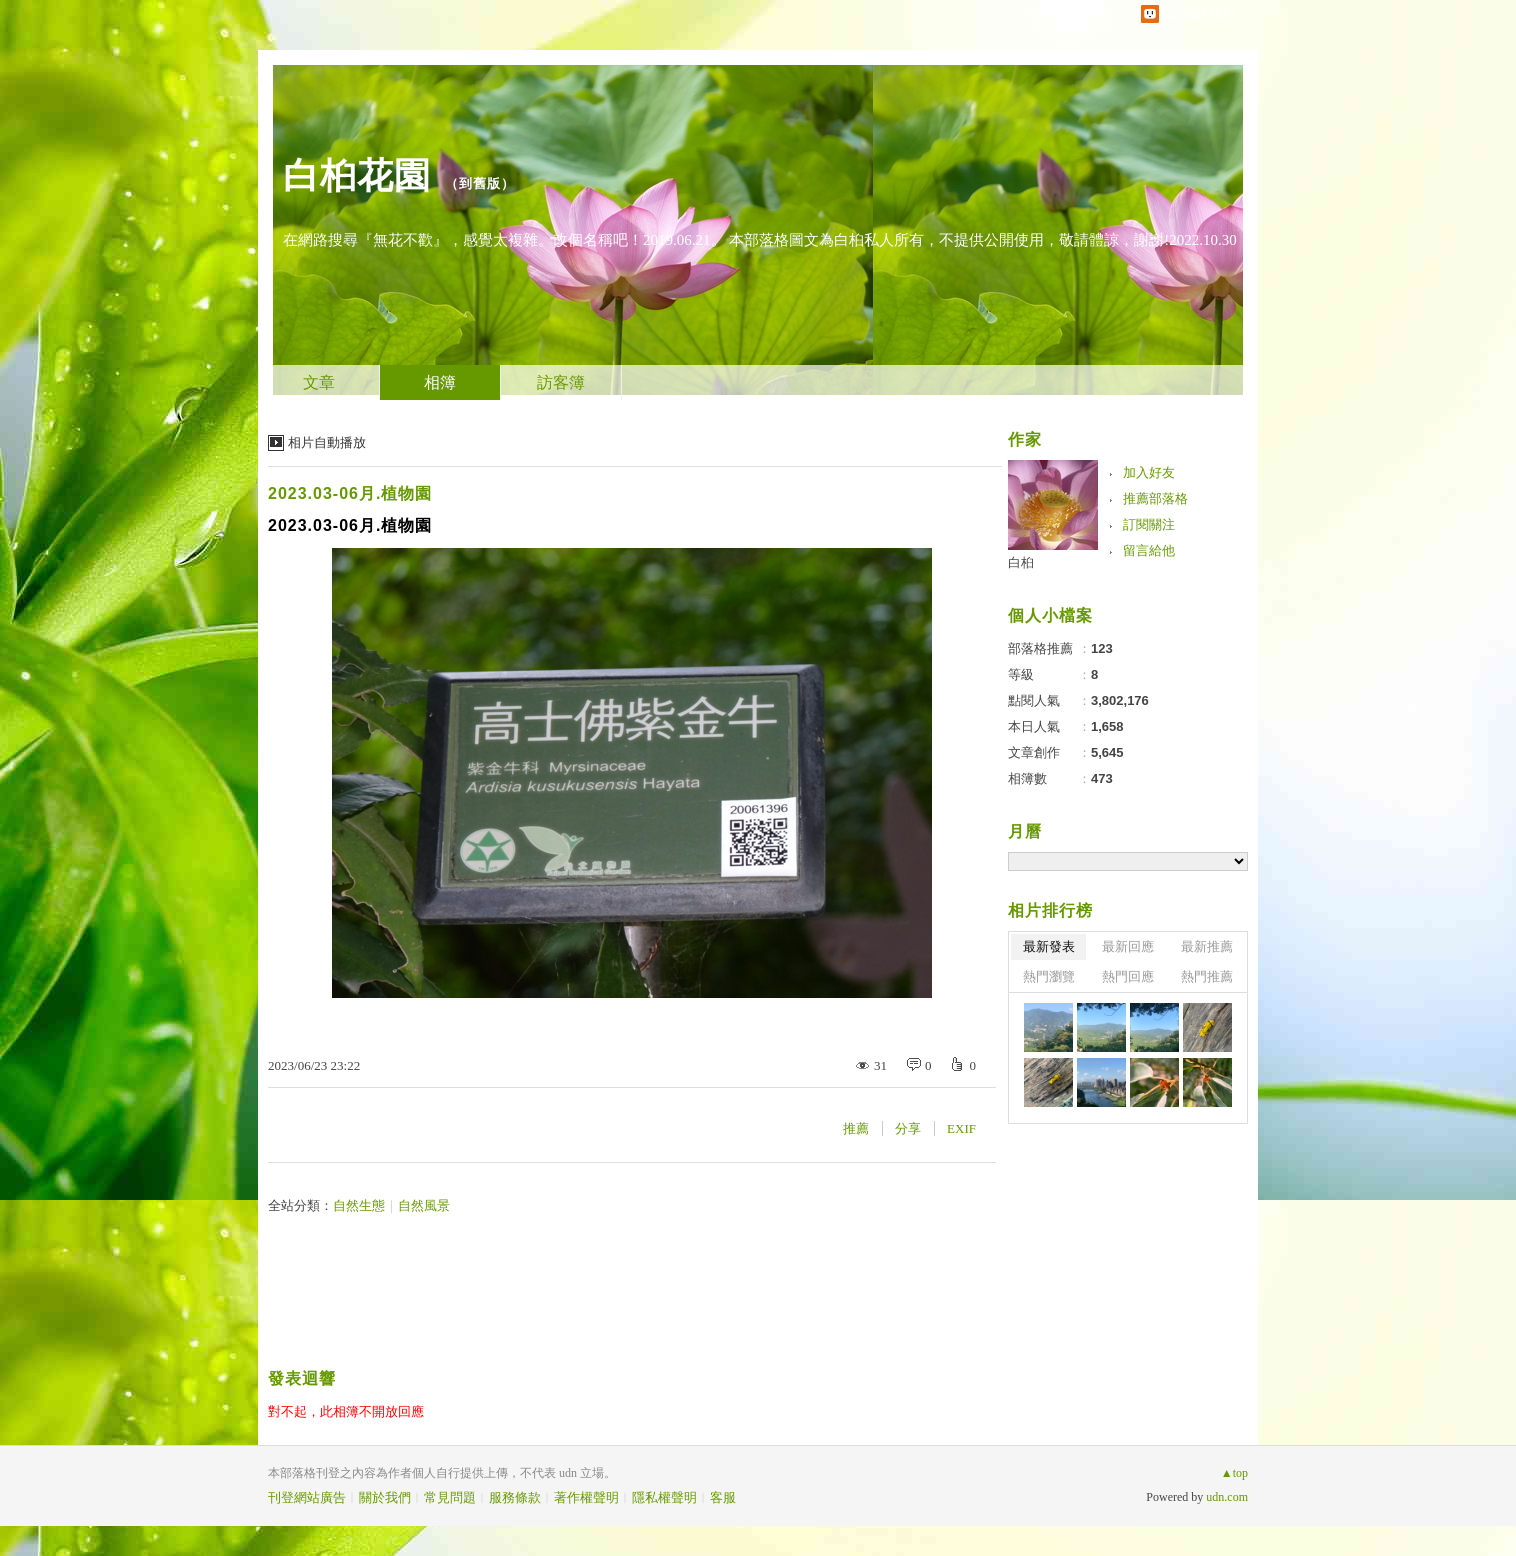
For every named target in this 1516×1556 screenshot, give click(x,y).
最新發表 (1049, 946)
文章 (319, 382)
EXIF (961, 1128)
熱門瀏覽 (1049, 976)
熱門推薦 (1207, 976)
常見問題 (450, 1497)
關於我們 (385, 1497)
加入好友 (1149, 472)
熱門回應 (1128, 976)
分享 (908, 1128)
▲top (1234, 1473)
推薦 (856, 1128)
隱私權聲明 (664, 1497)
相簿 (440, 382)
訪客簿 (561, 382)
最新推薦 (1207, 946)
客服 (723, 1497)
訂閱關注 (1149, 524)
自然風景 (424, 1205)
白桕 (1021, 562)
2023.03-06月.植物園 (350, 493)
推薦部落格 (1155, 498)
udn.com (1227, 1497)
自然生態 (359, 1205)
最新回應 (1128, 946)
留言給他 (1149, 550)
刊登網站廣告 (307, 1497)
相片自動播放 (327, 442)
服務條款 (515, 1497)
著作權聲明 (586, 1497)
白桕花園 (357, 175)
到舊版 (480, 183)
